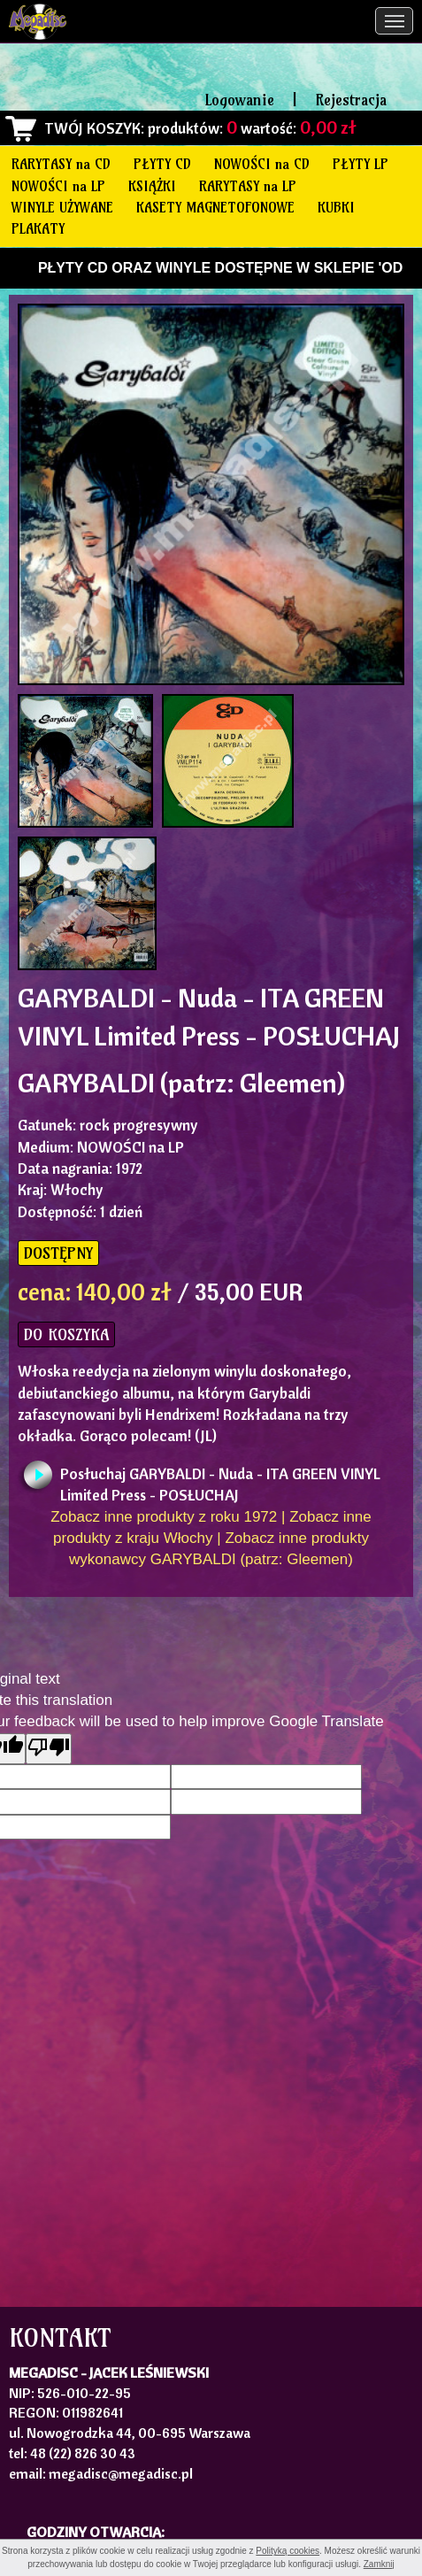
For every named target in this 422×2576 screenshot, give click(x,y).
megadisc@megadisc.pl (121, 2473)
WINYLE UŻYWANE (62, 207)
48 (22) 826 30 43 (82, 2453)
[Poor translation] (49, 1748)
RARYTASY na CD (61, 164)
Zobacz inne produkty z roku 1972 (163, 1516)
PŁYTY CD (162, 164)
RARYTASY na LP (247, 186)
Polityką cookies (287, 2551)
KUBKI (336, 207)
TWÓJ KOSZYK (92, 128)
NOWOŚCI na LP (58, 186)
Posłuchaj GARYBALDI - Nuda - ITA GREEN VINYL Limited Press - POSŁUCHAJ (220, 1478)
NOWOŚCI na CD (262, 164)
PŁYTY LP (360, 164)
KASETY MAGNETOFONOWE (215, 207)
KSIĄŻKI (152, 186)
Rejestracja (351, 99)
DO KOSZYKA (66, 1334)
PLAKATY (38, 228)
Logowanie (239, 99)
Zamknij (379, 2564)
